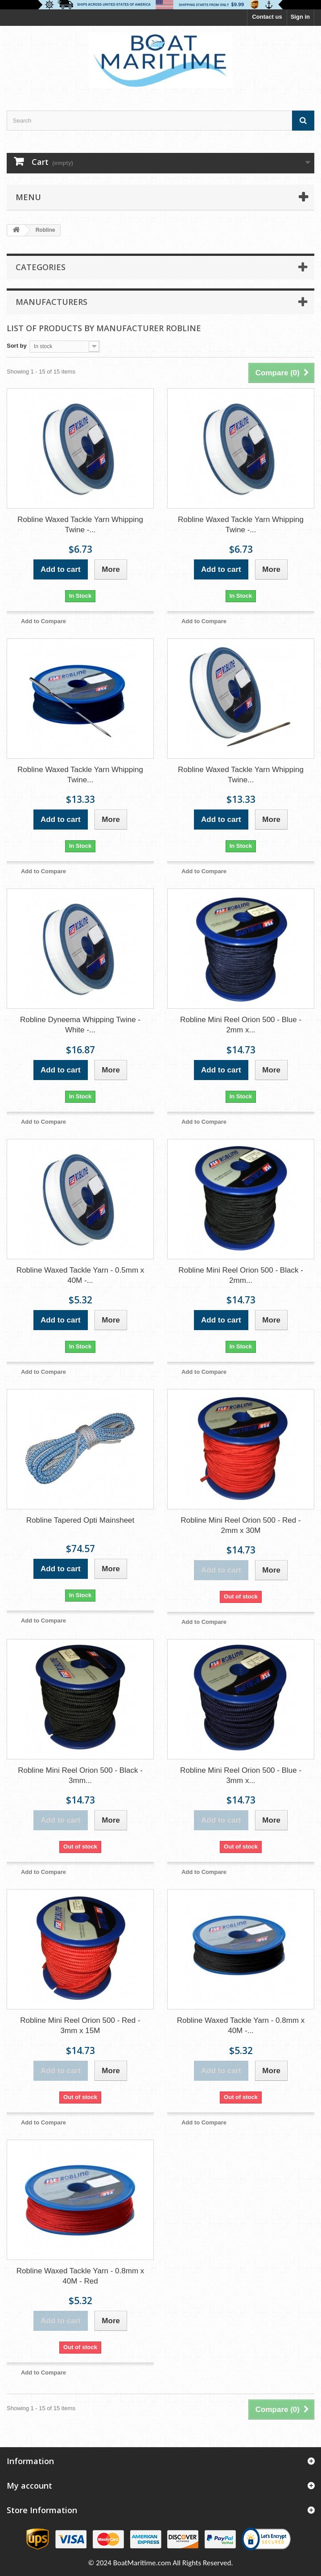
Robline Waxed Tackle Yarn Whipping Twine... (80, 774)
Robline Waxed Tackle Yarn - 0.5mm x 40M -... (80, 1275)
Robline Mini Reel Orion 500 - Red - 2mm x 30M (240, 1525)
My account (29, 2485)
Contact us (267, 16)
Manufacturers (51, 301)
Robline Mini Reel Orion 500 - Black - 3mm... (80, 1775)
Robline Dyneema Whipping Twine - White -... (80, 1024)
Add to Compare (43, 621)
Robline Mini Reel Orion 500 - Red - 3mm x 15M (80, 2025)
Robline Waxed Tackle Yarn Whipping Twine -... (80, 524)
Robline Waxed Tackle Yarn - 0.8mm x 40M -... (241, 2025)
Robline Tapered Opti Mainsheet (80, 1520)
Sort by (17, 345)
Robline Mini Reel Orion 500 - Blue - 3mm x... (240, 1775)
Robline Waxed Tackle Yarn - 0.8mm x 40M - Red (80, 2276)
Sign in (300, 16)
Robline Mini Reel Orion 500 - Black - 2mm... (240, 1275)
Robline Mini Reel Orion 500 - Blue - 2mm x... (240, 1024)
